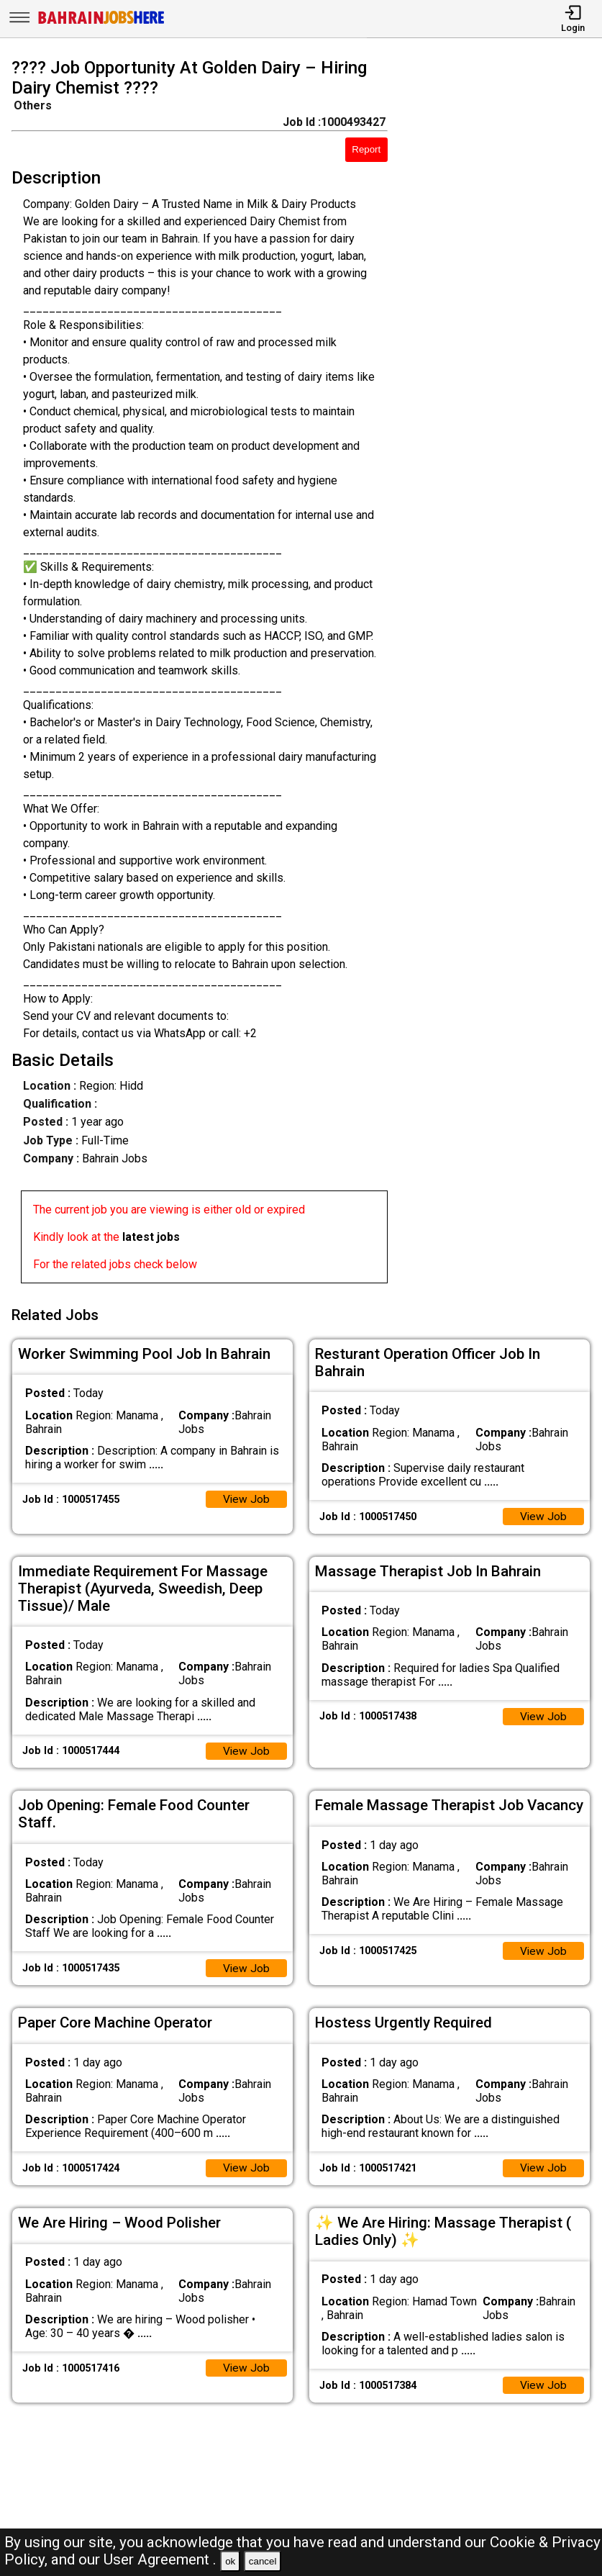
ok (230, 2561)
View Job (246, 1496)
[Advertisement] (502, 674)
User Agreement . (160, 2559)
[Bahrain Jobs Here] (101, 23)
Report (366, 149)
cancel (263, 2561)
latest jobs (151, 1237)
